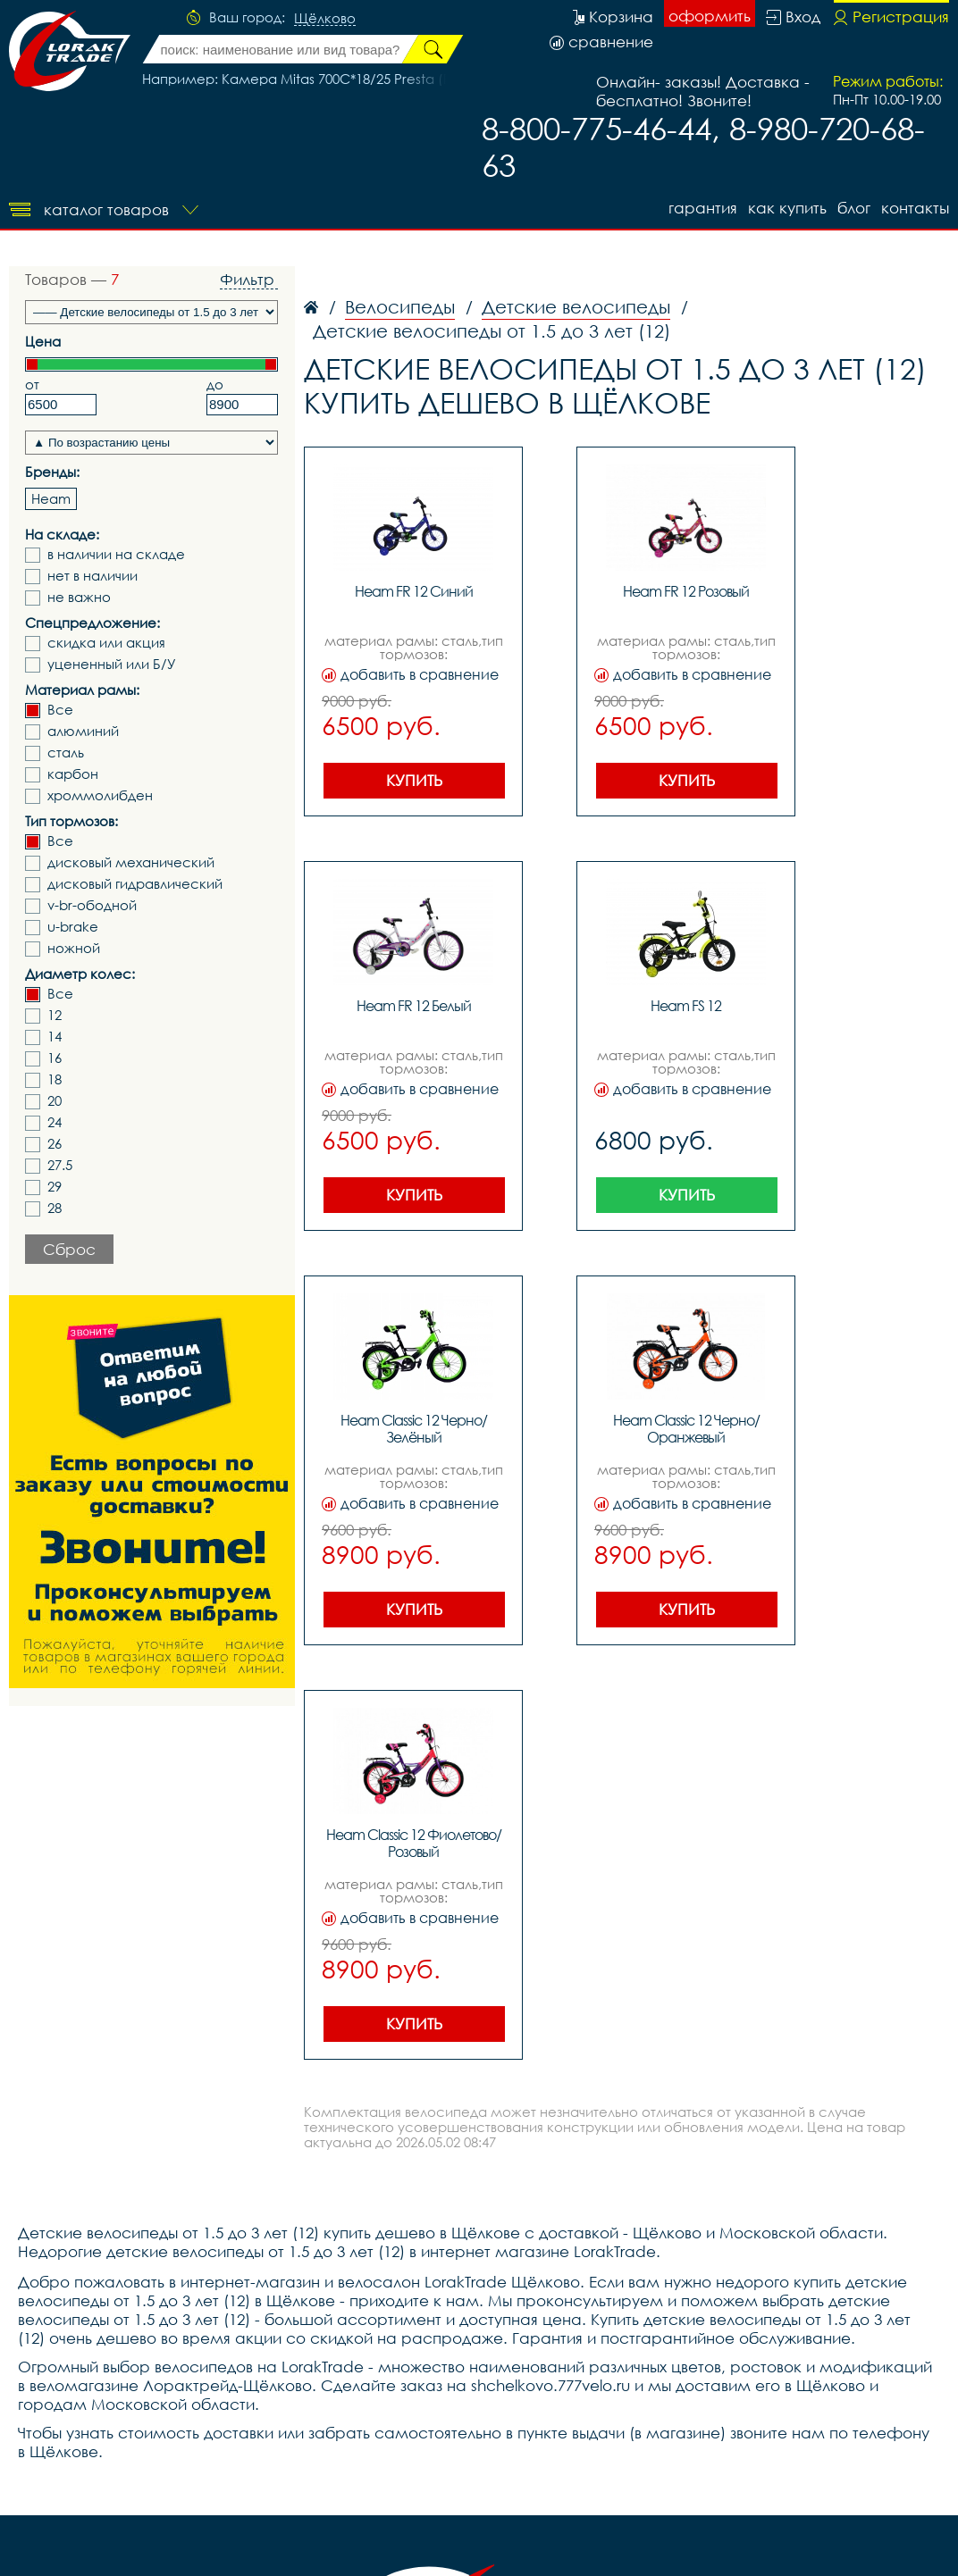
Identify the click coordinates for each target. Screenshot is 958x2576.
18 (54, 1079)
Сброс (69, 1249)
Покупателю (577, 2392)
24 (54, 1122)
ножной (73, 948)
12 (54, 1015)
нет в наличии (92, 575)
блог (853, 207)
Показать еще (639, 548)
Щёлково (325, 19)
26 (54, 1143)
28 (54, 1208)
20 (54, 1101)
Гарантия (702, 207)
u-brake (72, 926)
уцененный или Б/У (111, 664)
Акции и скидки (752, 2392)
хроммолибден (100, 795)
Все (60, 709)
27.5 (59, 1165)
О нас (658, 2392)
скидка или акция (106, 642)
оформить (709, 15)
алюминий (83, 731)
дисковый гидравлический (135, 884)
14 (54, 1036)
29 (54, 1186)
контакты (915, 207)
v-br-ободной (92, 905)
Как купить (787, 207)
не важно (79, 597)
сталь (65, 752)
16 (54, 1058)
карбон (72, 774)
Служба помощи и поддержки (126, 2510)
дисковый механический (130, 862)
